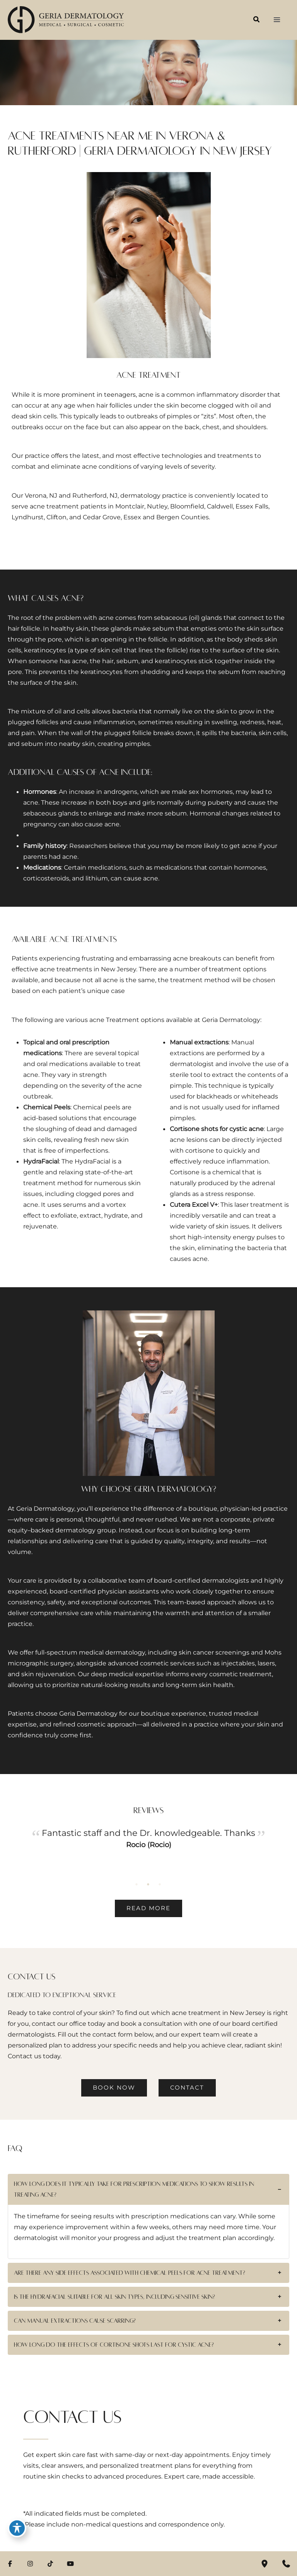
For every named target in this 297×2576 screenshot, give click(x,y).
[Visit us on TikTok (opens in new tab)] (50, 2563)
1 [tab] (137, 1884)
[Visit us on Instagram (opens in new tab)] (30, 2563)
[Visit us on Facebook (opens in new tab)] (10, 2563)
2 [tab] (148, 1884)
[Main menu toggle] (276, 20)
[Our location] (264, 2563)
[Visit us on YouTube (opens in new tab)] (70, 2563)
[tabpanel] (148, 1850)
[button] (256, 20)
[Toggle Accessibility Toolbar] (17, 2528)
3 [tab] (160, 1884)
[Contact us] (286, 2563)
